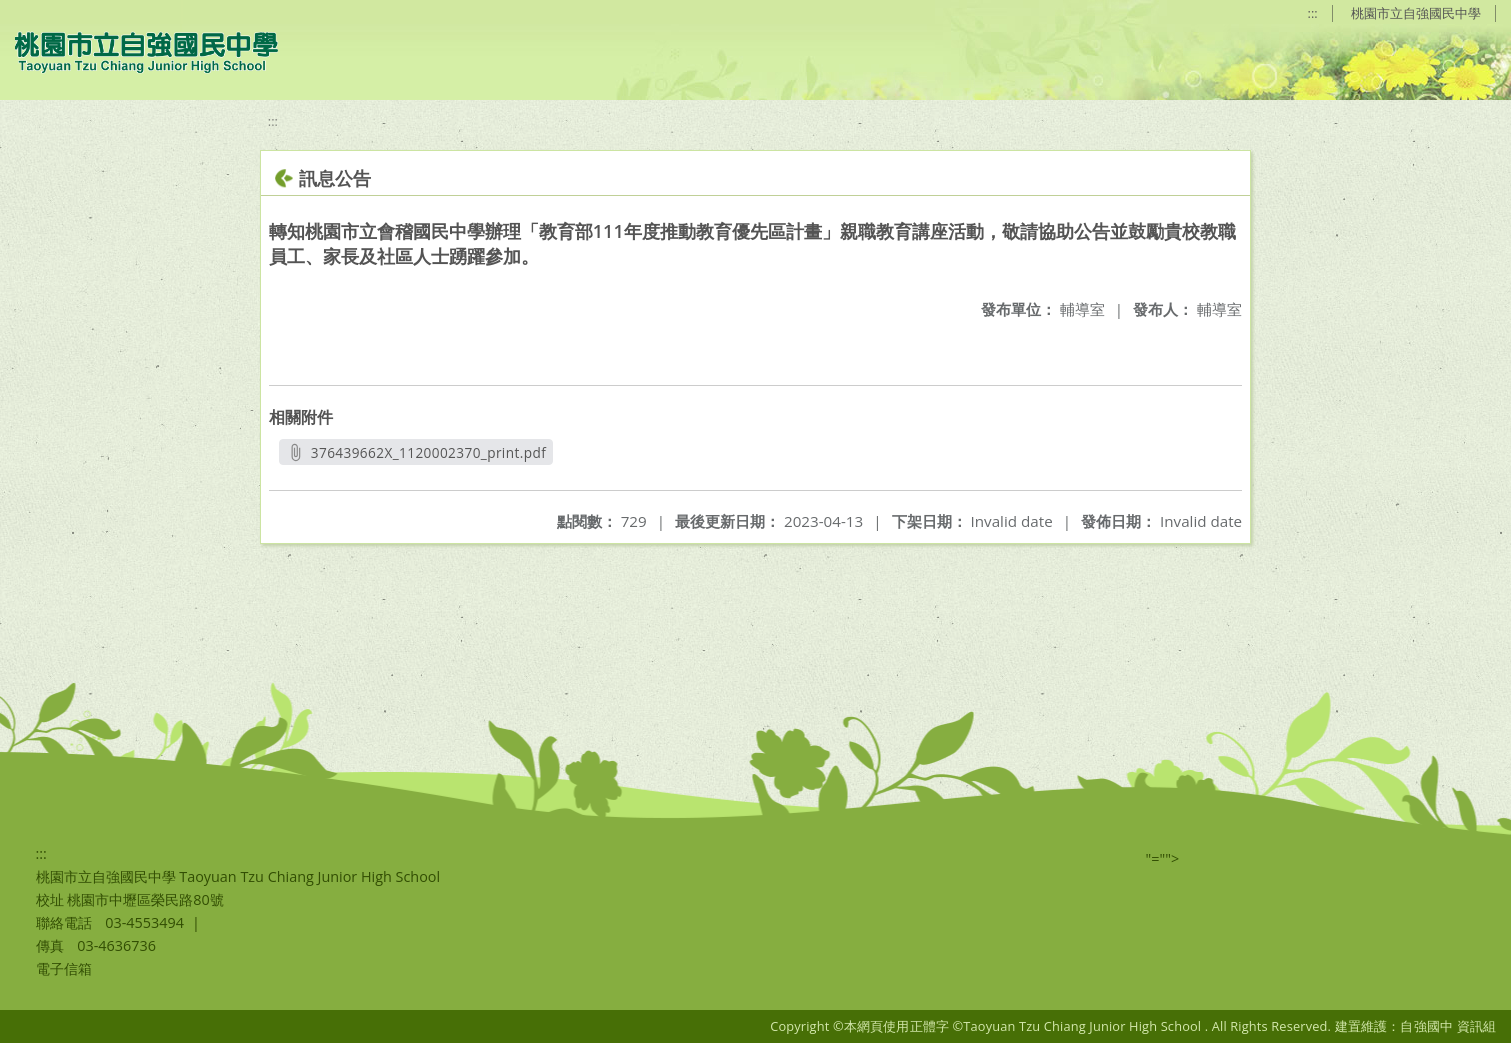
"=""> (1163, 858)
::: (1313, 13)
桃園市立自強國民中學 (1416, 13)
